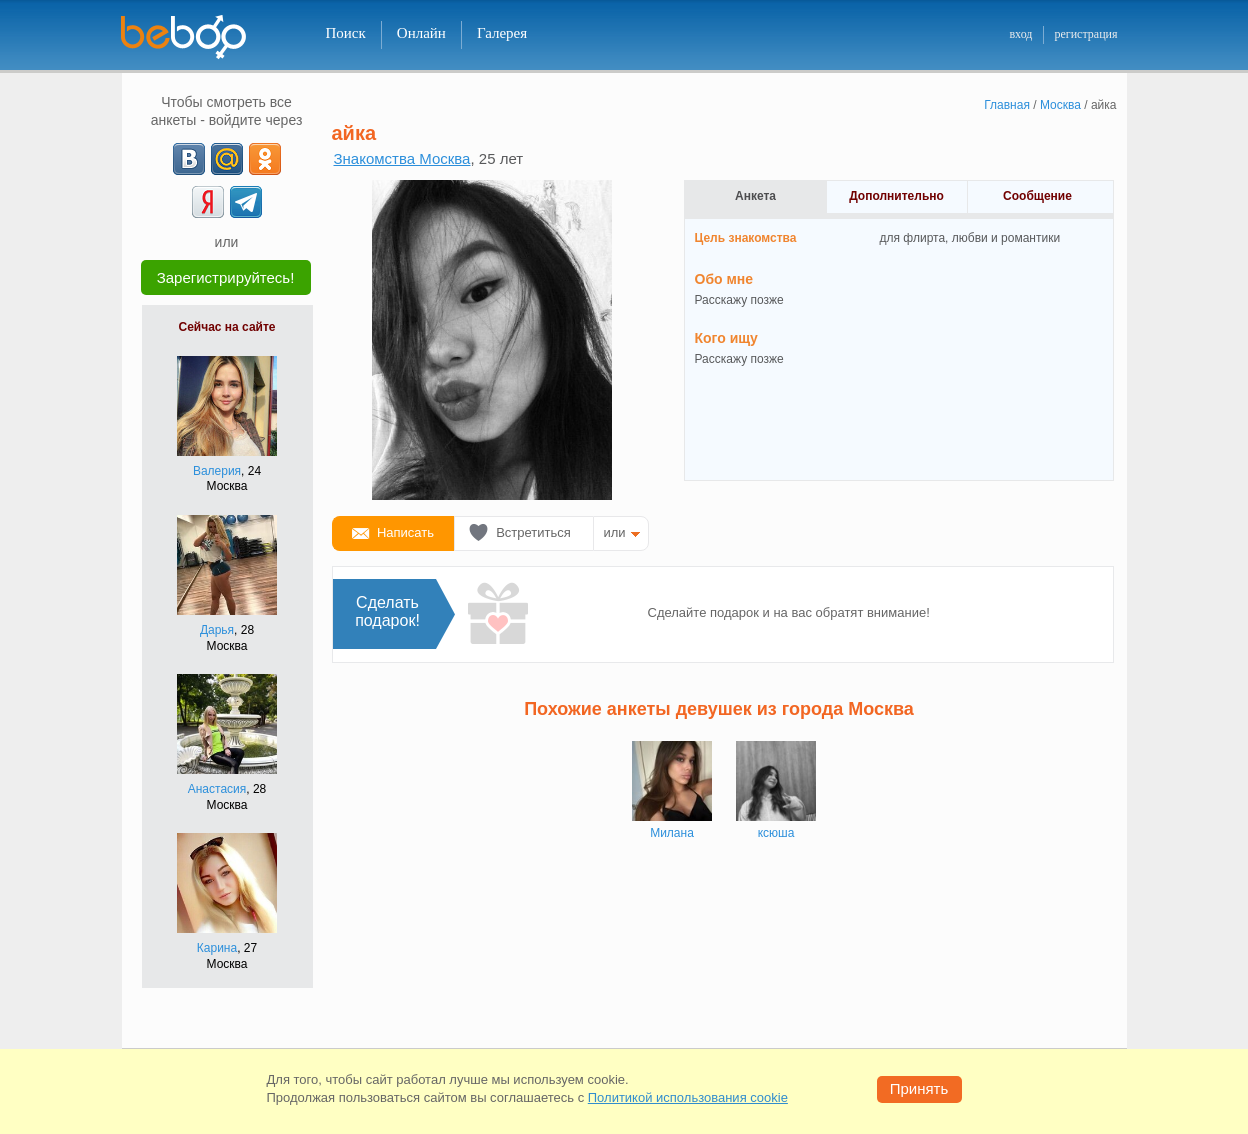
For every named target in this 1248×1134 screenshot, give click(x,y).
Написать (405, 532)
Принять (919, 1088)
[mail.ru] (227, 159)
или (615, 532)
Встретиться (533, 532)
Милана (672, 833)
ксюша (776, 833)
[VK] (189, 159)
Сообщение (1037, 196)
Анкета (755, 196)
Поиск (346, 33)
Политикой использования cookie (688, 1097)
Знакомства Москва (402, 158)
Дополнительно (896, 196)
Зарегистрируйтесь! (226, 277)
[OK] (265, 159)
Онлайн (421, 33)
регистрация (1085, 34)
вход (1020, 34)
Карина (217, 948)
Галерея (502, 33)
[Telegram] (246, 202)
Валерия (217, 471)
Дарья (217, 630)
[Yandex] (208, 202)
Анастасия (217, 789)
